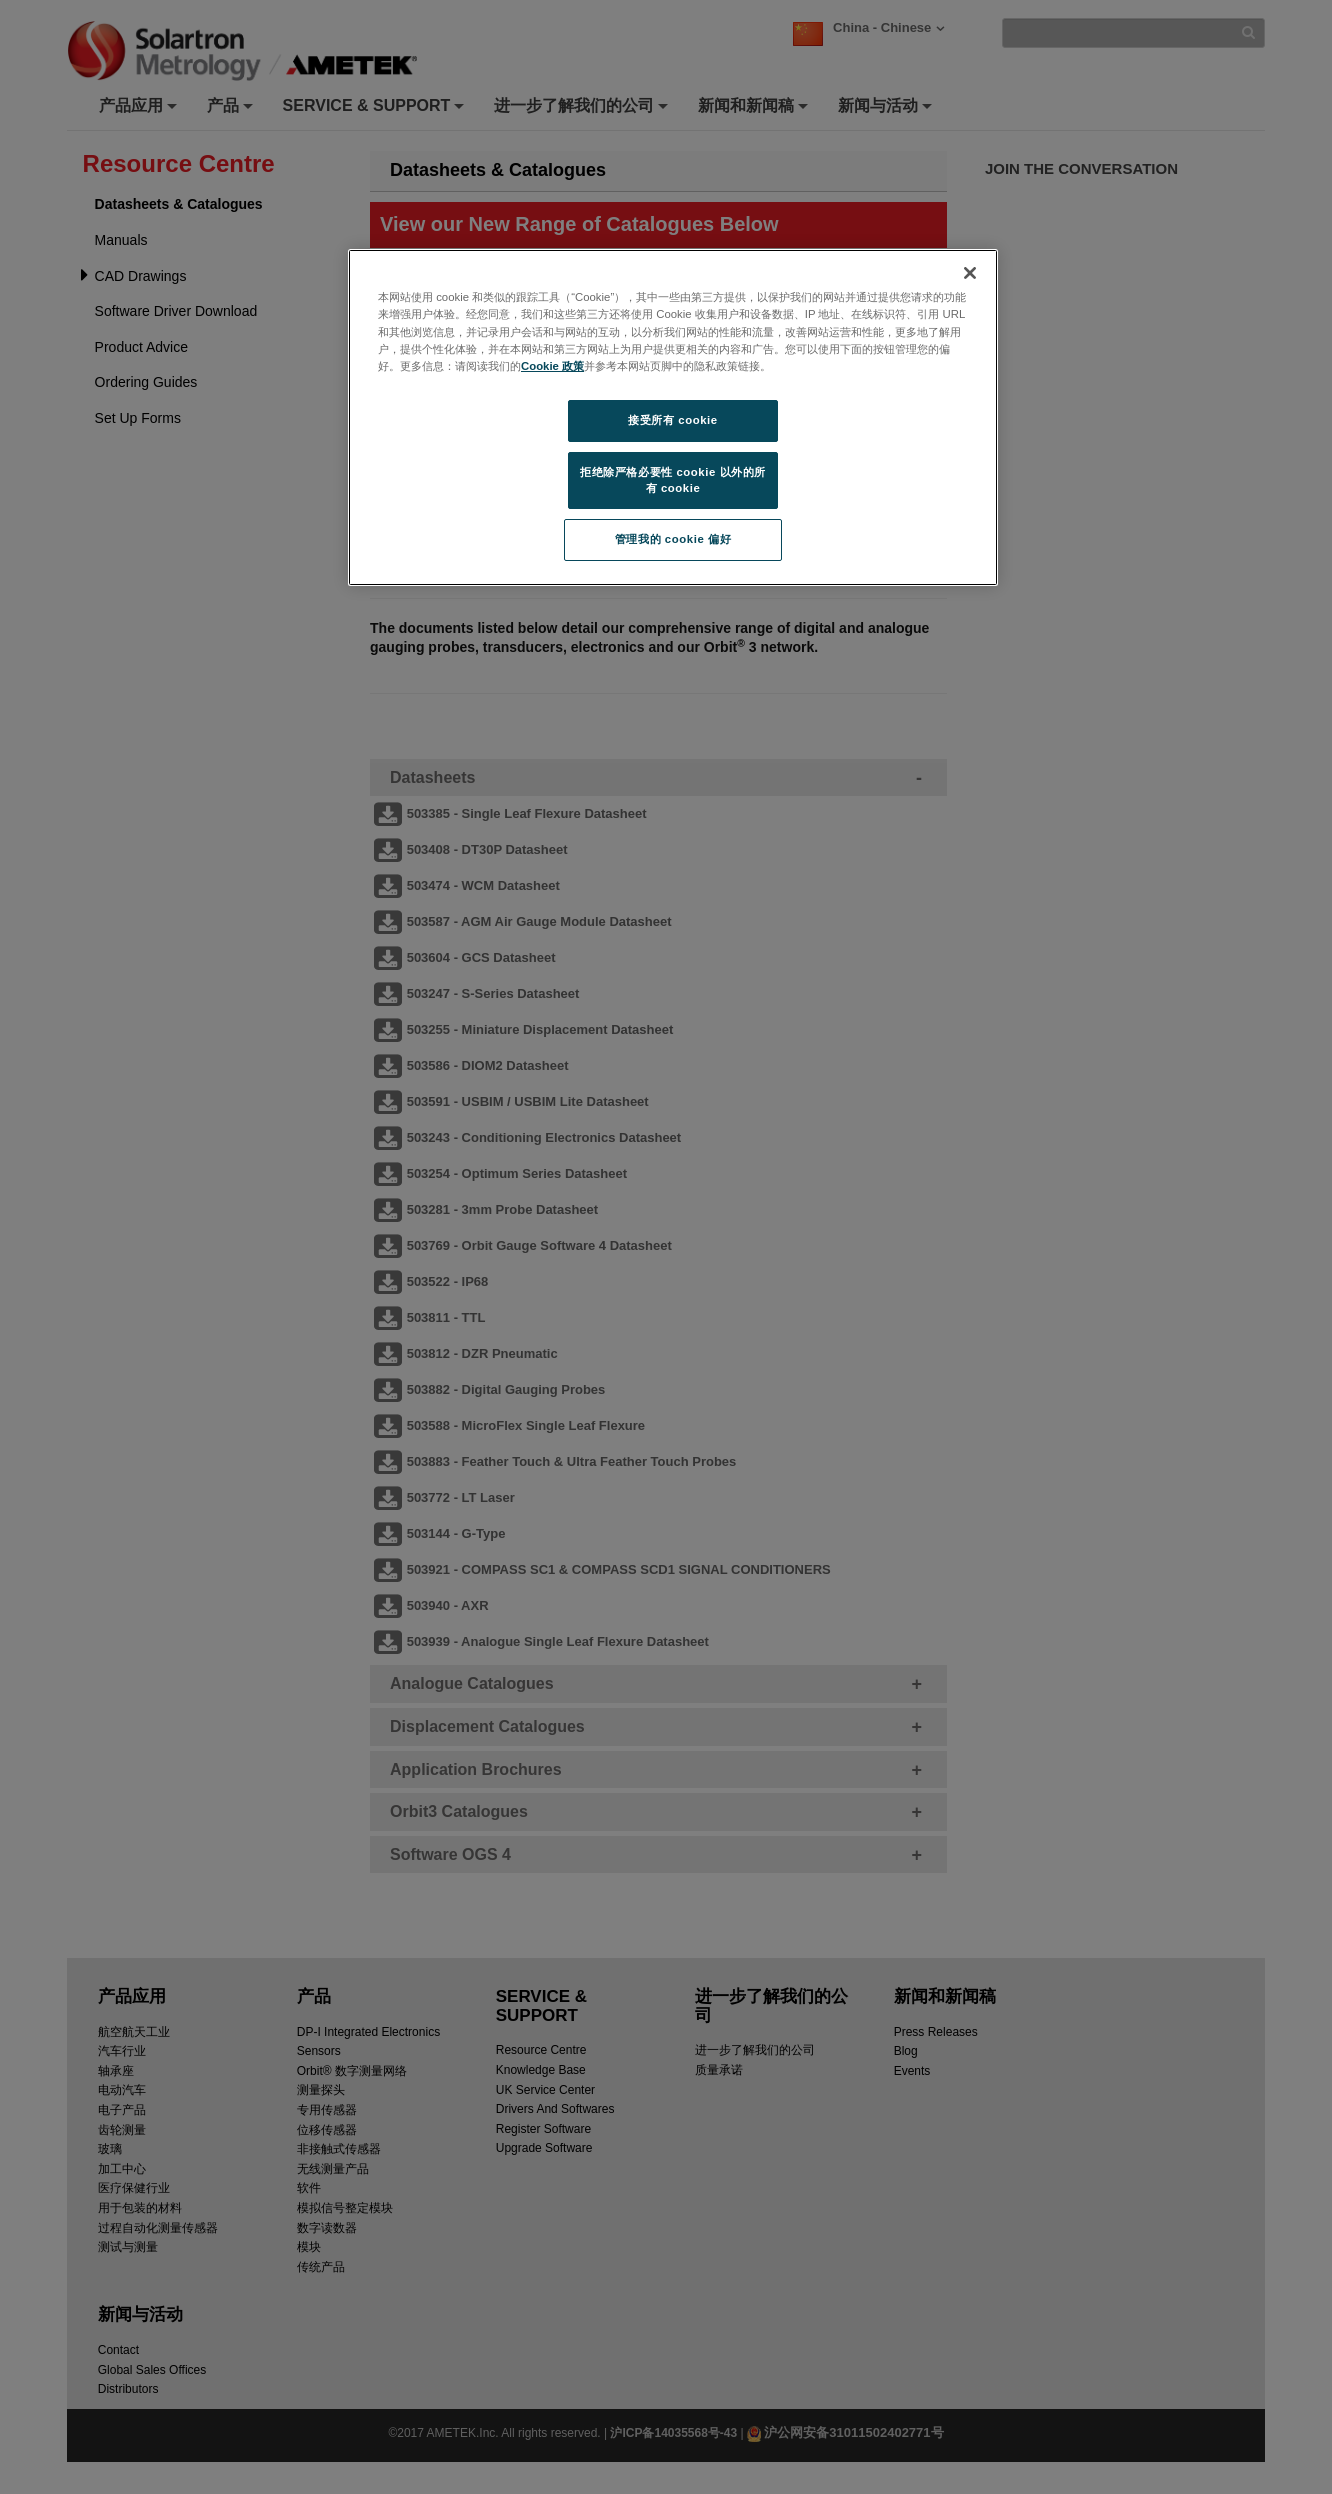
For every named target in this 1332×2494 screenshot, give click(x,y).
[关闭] (970, 273)
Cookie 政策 (552, 366)
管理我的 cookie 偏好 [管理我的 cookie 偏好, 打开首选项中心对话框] (673, 539)
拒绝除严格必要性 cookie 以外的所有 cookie (673, 480)
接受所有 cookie (672, 420)
